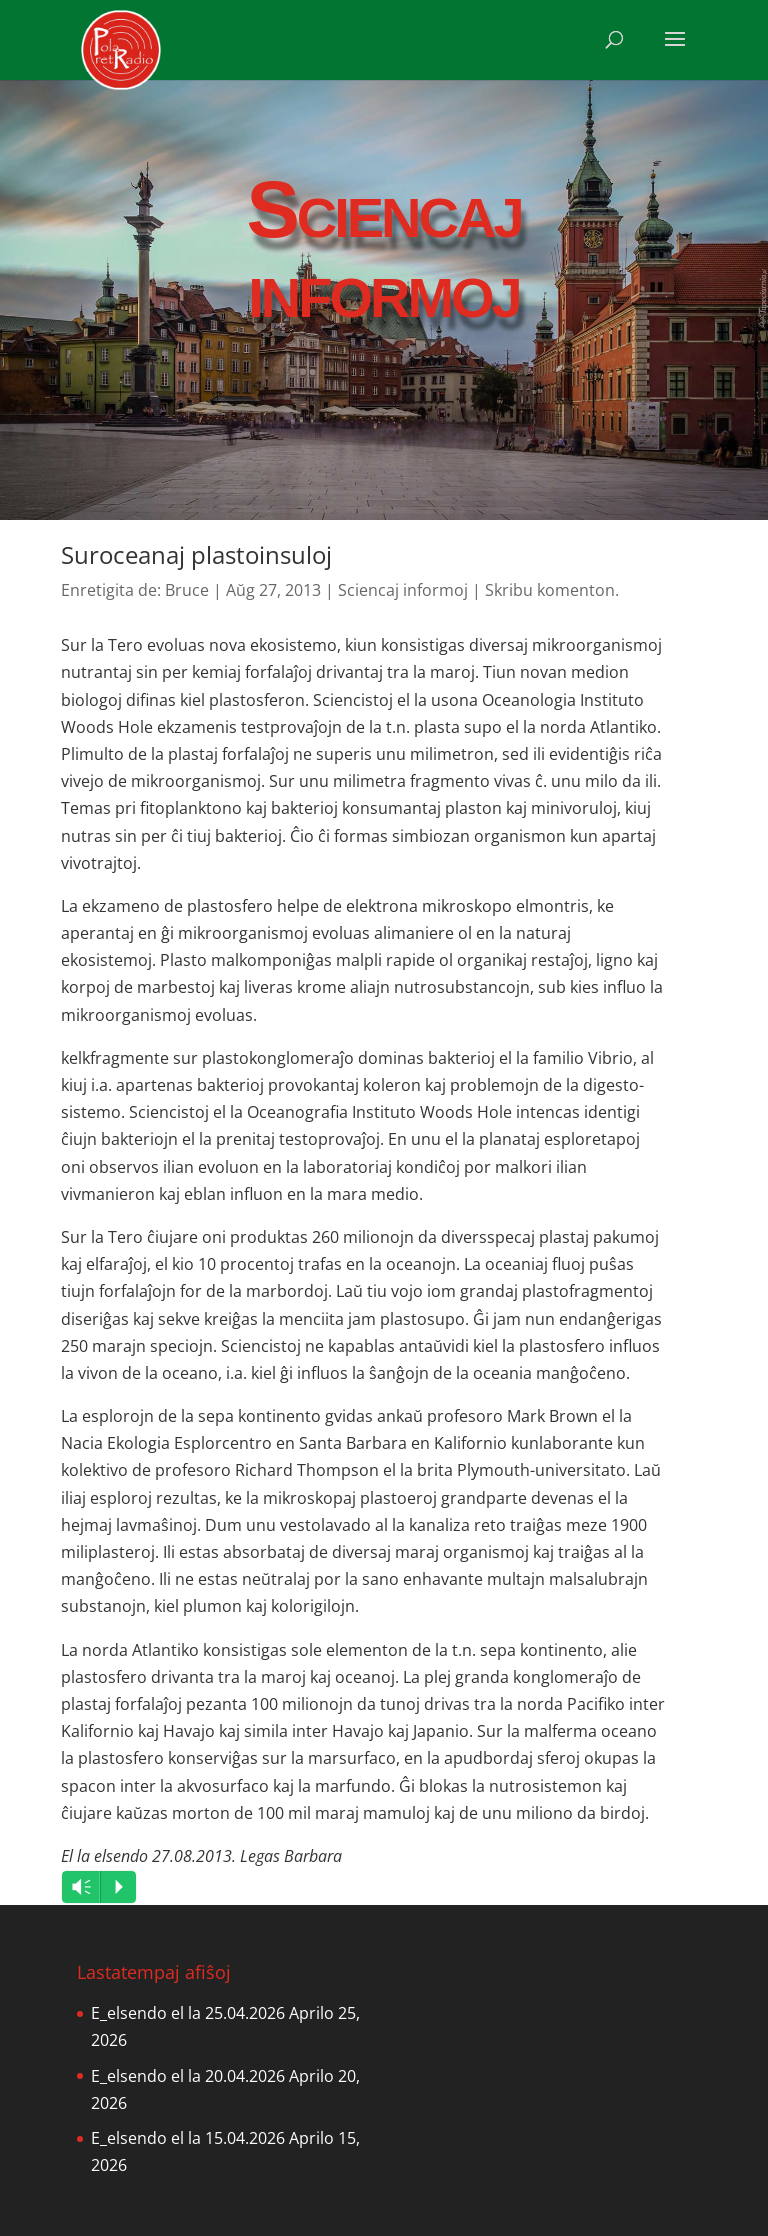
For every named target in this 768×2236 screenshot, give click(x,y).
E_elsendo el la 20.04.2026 (188, 2076)
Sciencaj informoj (403, 590)
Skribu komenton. (552, 590)
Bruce (187, 590)
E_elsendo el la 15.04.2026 (188, 2138)
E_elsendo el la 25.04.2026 (188, 2013)
